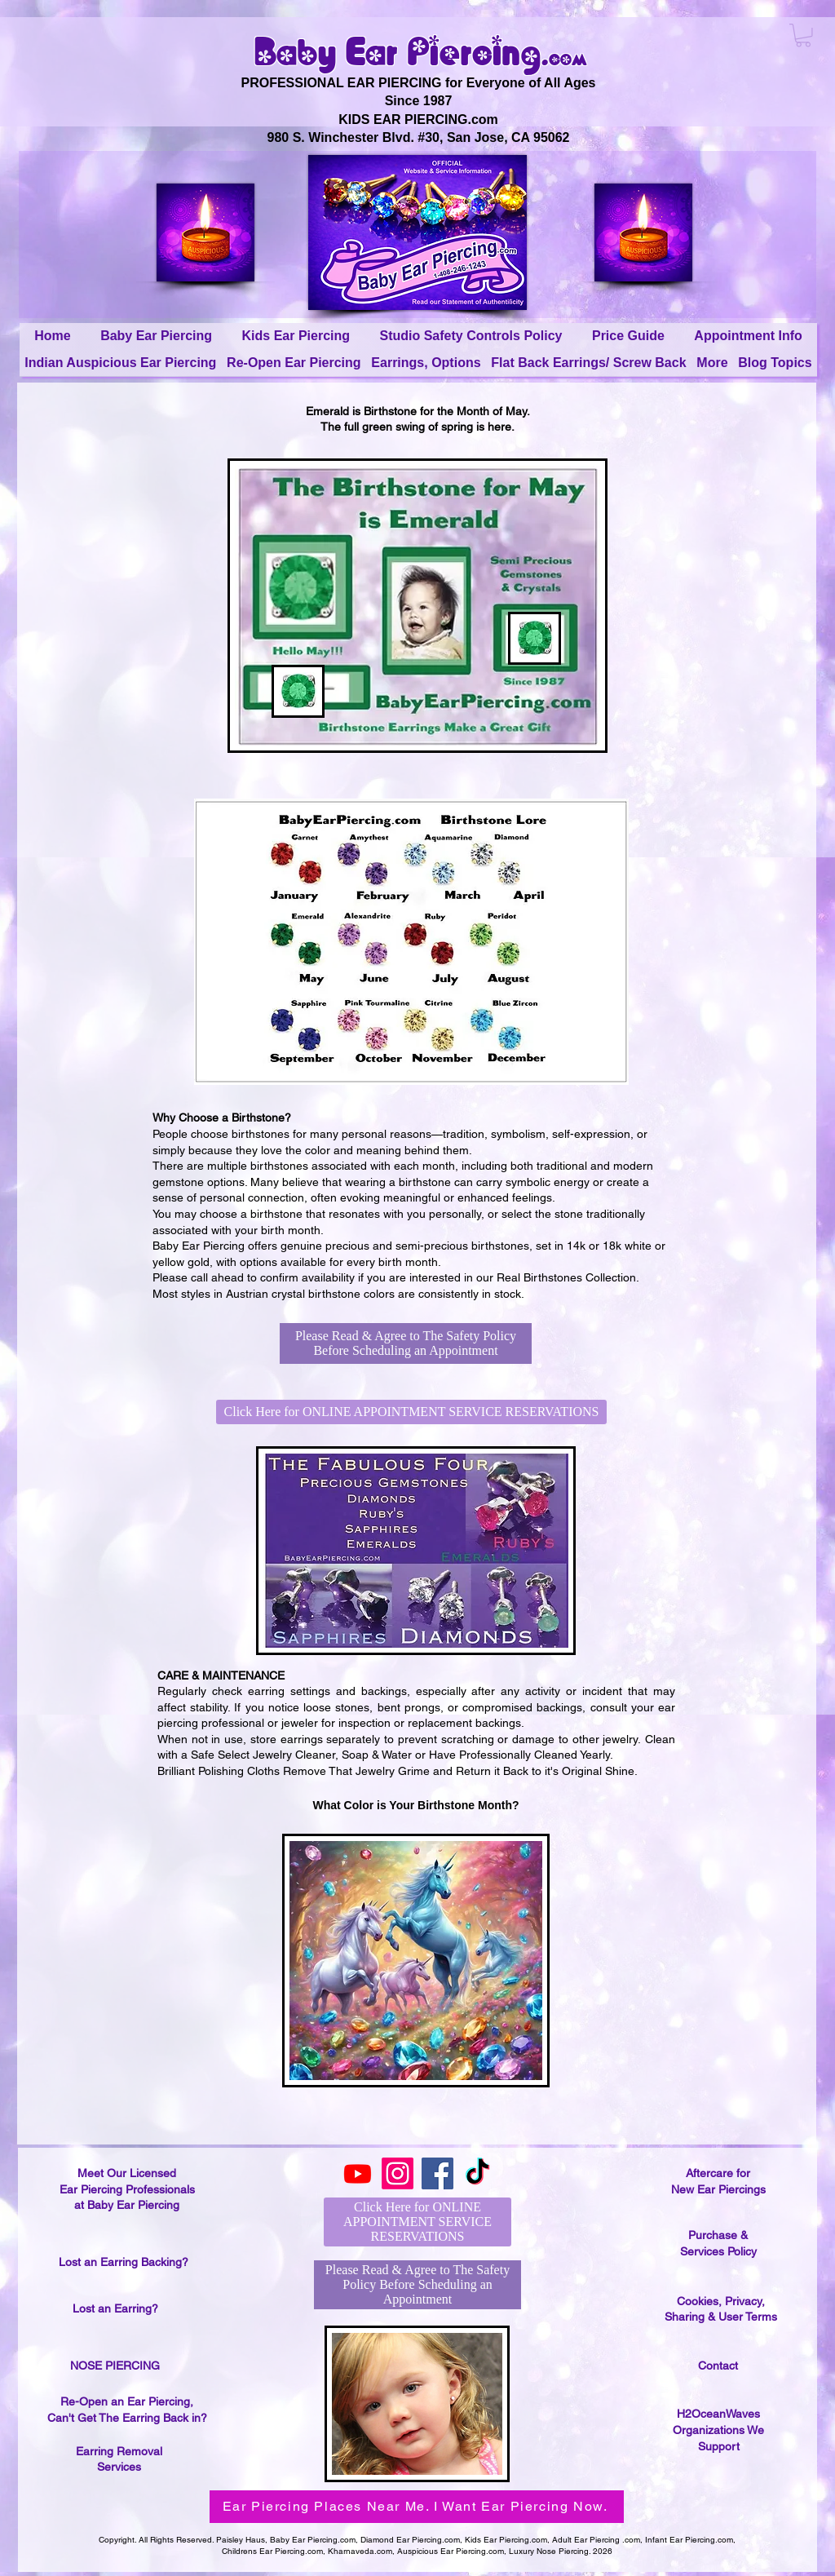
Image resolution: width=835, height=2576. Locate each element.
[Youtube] (357, 2173)
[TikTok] (477, 2173)
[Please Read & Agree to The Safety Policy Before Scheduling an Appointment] (406, 1343)
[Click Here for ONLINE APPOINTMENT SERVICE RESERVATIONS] (411, 1412)
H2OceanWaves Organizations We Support (718, 2429)
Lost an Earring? (115, 2308)
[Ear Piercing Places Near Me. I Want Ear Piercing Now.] (417, 2506)
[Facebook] (437, 2173)
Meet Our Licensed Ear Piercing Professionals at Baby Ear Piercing (127, 2189)
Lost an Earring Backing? (123, 2261)
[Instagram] (397, 2173)
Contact (718, 2365)
